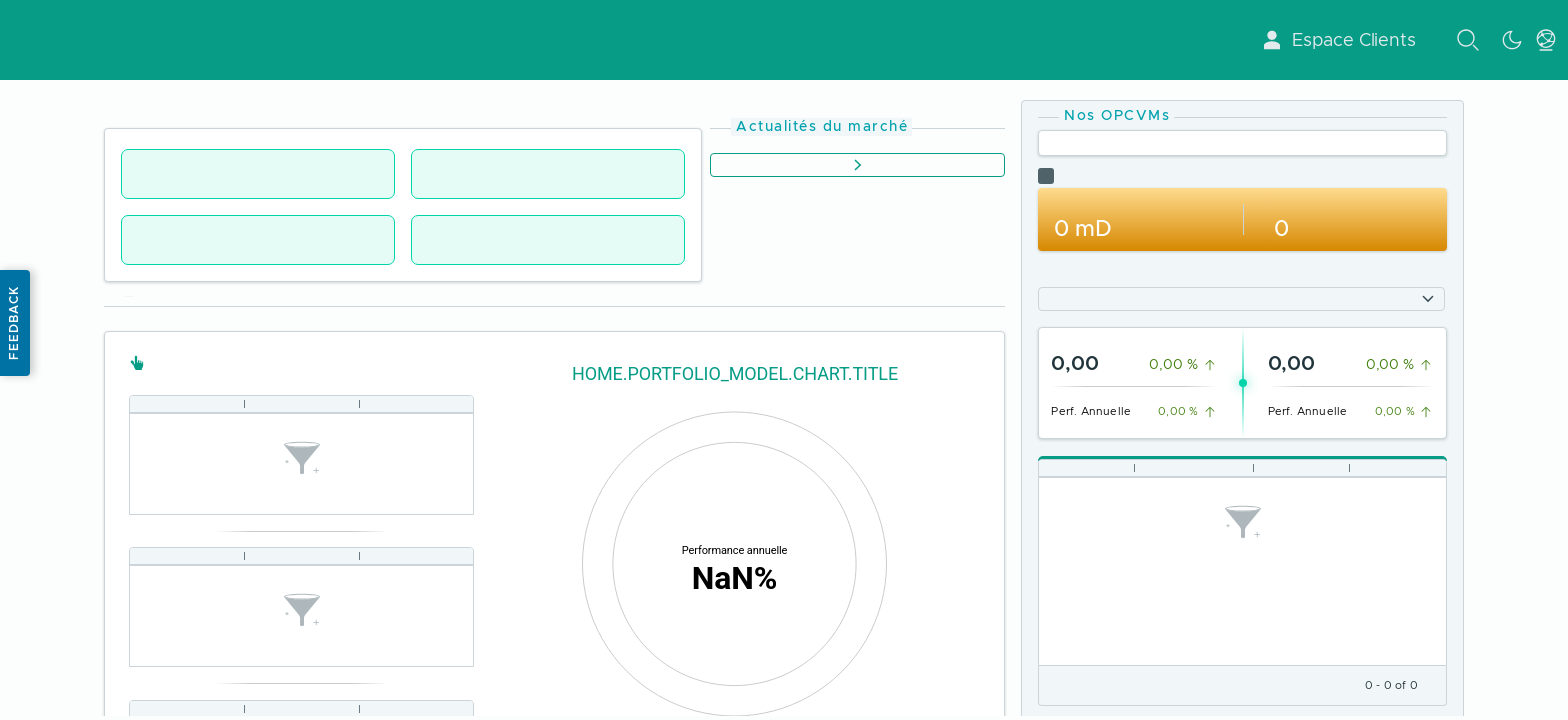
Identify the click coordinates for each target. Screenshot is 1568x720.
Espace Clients (1338, 40)
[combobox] (1229, 299)
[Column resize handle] (244, 403)
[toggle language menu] (1546, 40)
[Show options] (1428, 299)
